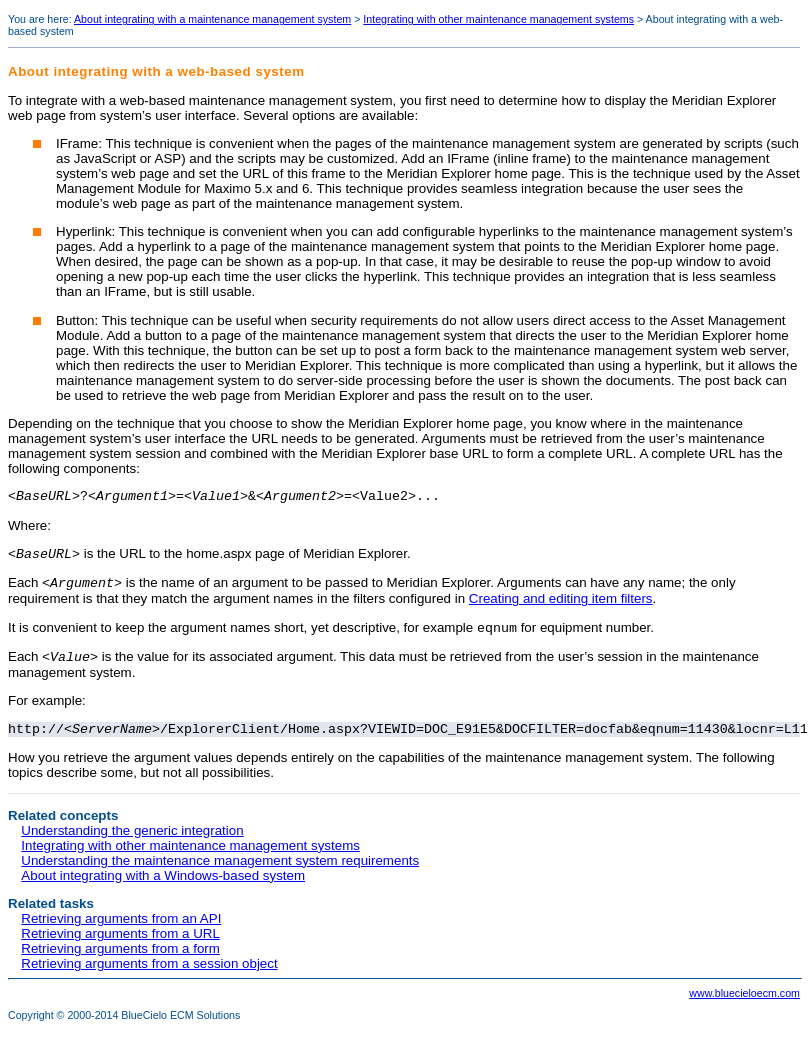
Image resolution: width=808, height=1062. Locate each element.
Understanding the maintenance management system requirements (220, 874)
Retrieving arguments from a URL (120, 947)
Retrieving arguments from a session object (149, 977)
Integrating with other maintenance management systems (498, 19)
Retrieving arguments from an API (121, 932)
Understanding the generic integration (132, 844)
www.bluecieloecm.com (744, 1007)
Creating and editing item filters (561, 605)
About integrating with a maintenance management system (212, 19)
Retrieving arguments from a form (120, 962)
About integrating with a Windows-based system (163, 889)
